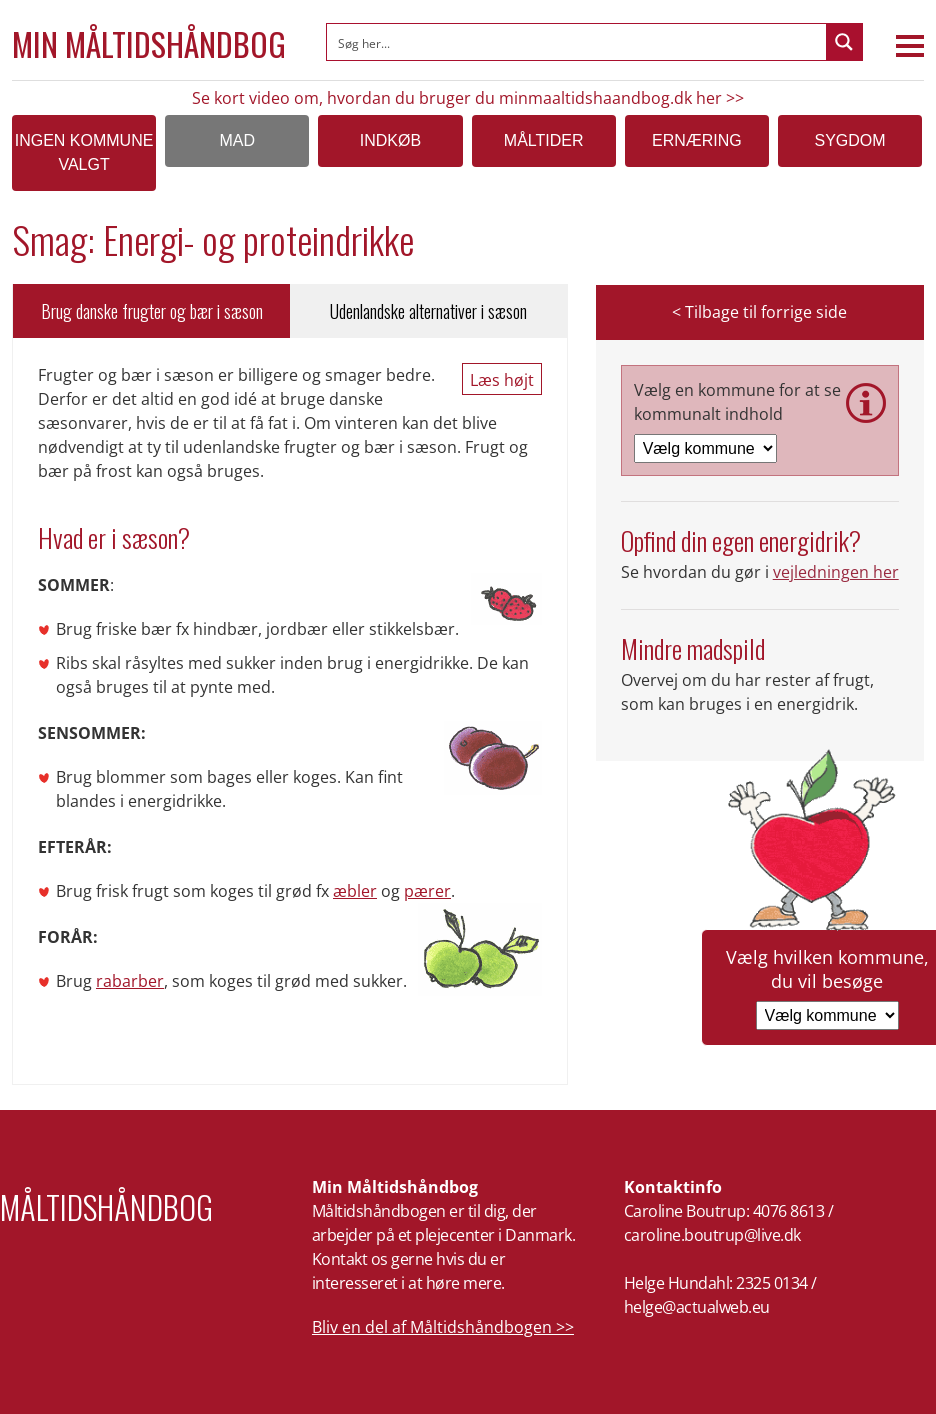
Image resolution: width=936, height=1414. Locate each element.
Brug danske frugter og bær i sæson (152, 311)
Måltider (544, 140)
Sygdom (850, 140)
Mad (237, 140)
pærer (427, 891)
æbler (355, 891)
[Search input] (577, 42)
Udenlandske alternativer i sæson (428, 311)
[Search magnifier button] (844, 42)
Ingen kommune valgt (84, 152)
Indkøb (390, 140)
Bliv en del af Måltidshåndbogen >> (443, 1327)
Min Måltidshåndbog (149, 44)
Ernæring (697, 140)
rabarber (130, 981)
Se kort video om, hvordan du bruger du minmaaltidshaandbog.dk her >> (468, 98)
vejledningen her (836, 572)
